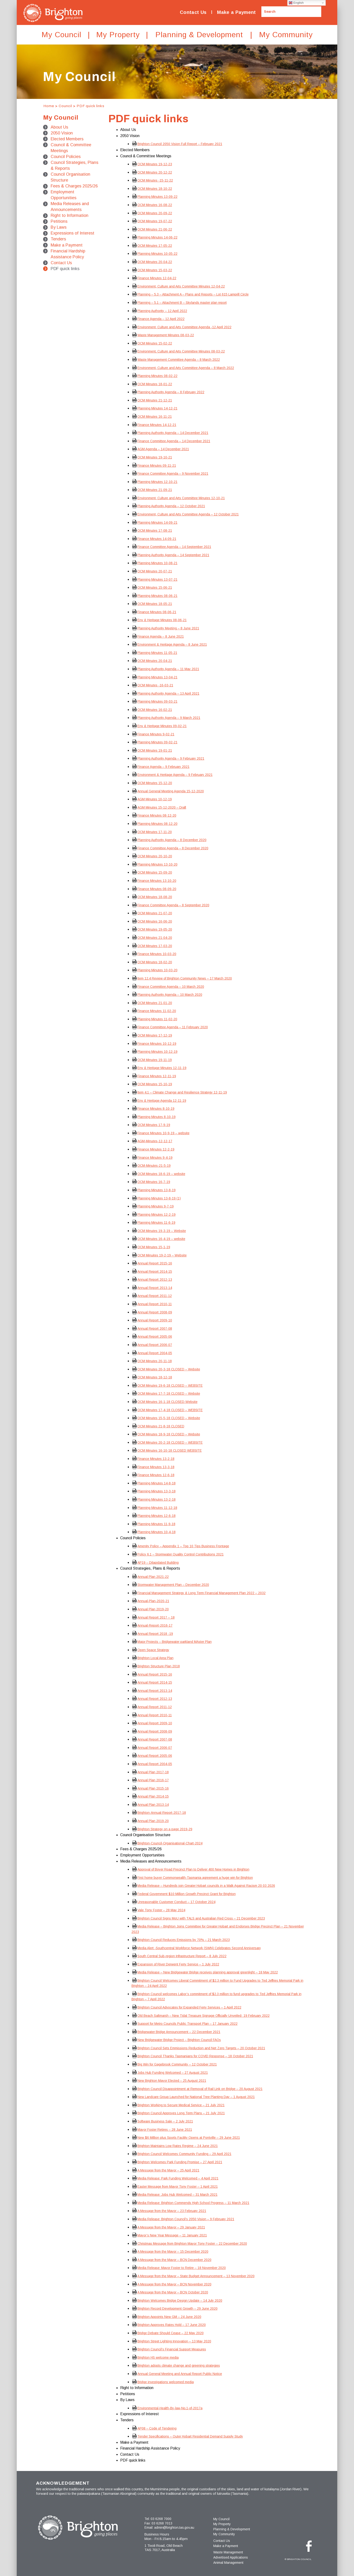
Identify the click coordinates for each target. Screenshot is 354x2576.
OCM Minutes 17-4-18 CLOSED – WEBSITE (170, 1410)
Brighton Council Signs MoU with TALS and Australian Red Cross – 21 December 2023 (201, 1918)
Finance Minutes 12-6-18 (155, 1475)
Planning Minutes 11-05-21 (157, 653)
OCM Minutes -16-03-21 (155, 685)
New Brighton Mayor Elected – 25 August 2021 (171, 2080)
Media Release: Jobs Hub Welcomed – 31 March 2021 (177, 2194)
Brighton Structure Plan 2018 (158, 1666)
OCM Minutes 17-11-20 (154, 832)
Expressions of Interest (72, 233)
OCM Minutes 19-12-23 (154, 164)
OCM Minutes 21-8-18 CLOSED (160, 1426)
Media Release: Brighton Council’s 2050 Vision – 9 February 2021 (185, 2219)
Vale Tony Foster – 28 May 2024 (161, 1910)
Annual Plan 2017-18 (153, 1772)
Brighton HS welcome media (158, 2357)
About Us (59, 127)
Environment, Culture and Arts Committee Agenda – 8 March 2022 (185, 368)
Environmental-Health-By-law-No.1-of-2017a (169, 2408)
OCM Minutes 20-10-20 (154, 856)
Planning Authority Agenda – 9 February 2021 (170, 758)
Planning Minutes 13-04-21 (157, 677)
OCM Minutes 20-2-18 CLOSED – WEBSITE (170, 1442)
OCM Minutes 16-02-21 (154, 710)
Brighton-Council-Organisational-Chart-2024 (169, 1843)
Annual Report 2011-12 (154, 1296)
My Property (222, 2524)
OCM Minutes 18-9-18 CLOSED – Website (168, 1434)
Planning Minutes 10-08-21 (157, 563)
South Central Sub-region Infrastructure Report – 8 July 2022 (181, 1956)
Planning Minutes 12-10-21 (157, 482)
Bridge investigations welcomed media (165, 2382)
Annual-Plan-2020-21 (153, 1601)
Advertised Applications (230, 2557)
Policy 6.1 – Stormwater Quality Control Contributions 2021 (180, 1554)
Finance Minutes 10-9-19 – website (163, 1133)
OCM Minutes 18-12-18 (154, 1377)
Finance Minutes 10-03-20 (156, 954)
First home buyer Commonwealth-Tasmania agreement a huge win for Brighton (195, 1877)
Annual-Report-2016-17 (155, 1625)
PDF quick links (90, 106)
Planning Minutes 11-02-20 (157, 1019)
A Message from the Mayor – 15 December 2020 (172, 2251)
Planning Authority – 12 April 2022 (162, 311)
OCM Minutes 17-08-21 (154, 530)
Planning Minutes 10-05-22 (157, 253)
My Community (224, 2534)
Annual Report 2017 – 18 (156, 1617)
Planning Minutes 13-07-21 (157, 579)
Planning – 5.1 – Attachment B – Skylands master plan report (182, 302)
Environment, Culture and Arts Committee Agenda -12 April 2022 (184, 327)
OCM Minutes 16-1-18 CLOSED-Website (167, 1402)
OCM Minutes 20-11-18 (154, 1361)
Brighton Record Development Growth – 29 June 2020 (177, 2308)
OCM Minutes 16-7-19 (153, 1182)
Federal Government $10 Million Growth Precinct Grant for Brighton (186, 1894)
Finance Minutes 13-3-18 (155, 1467)
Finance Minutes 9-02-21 (155, 734)
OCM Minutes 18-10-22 (154, 188)
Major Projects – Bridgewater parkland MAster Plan (174, 1642)
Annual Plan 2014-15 (153, 1796)
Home (48, 106)
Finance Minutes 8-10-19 (155, 1108)
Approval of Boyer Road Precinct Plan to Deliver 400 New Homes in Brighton (193, 1869)
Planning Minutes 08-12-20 (157, 824)
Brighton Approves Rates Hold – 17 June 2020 (171, 2325)
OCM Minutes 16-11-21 (154, 416)
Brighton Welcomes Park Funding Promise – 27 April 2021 (179, 2162)
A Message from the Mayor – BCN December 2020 (174, 2260)
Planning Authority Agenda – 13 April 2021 (168, 693)
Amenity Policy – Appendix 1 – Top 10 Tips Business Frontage (183, 1546)
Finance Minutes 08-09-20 (156, 889)
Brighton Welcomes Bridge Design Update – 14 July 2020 (179, 2300)
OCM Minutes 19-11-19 (154, 1060)
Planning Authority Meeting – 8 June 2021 (168, 628)
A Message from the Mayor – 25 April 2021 (168, 2170)
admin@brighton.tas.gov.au (174, 2527)
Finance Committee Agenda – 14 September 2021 (174, 547)
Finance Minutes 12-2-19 (155, 1149)
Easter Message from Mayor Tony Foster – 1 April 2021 (177, 2186)
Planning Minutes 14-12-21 (157, 408)
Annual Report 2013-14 (154, 1288)
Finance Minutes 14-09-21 (156, 539)
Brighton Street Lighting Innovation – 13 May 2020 (174, 2341)
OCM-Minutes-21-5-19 (154, 1165)
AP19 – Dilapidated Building (158, 1562)
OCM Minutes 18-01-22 (154, 384)
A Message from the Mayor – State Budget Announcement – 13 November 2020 (196, 2276)
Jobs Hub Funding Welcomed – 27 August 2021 (172, 2072)
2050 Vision (62, 133)
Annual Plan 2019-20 (153, 1609)
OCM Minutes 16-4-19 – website (161, 1239)
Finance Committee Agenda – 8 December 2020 (172, 848)
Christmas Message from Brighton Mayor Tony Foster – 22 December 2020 (192, 2243)
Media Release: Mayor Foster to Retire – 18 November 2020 (181, 2268)
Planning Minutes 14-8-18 (156, 1483)
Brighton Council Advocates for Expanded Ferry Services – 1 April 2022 (189, 2007)
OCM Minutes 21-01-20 (154, 1003)
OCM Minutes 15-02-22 (154, 343)
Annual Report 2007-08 (154, 1328)
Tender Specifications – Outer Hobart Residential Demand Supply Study (190, 2436)
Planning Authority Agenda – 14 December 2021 (172, 433)
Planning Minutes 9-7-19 (155, 1206)
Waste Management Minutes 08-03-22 (165, 335)
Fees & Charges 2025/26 (74, 186)
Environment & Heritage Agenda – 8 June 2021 (172, 644)
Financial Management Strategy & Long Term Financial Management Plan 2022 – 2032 (201, 1593)
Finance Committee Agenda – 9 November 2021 (172, 473)
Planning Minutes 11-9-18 (156, 1524)
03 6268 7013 (162, 2523)
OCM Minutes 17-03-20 (154, 946)
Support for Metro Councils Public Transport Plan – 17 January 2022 (187, 2023)
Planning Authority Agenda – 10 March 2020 (169, 994)
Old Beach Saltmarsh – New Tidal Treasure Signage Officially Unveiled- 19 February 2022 (203, 2015)
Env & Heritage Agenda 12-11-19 (161, 1100)
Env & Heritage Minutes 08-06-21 (162, 620)
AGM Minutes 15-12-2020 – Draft (161, 807)
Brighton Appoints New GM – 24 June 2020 (169, 2317)
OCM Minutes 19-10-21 (154, 457)
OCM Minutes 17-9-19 (153, 1125)
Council (65, 106)
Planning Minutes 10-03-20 (157, 970)
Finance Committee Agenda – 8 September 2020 (173, 905)
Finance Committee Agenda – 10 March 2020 (170, 986)
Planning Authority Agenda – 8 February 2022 (170, 392)
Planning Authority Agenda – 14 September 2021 (173, 555)
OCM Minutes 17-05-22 (154, 245)
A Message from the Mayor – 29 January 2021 (171, 2227)
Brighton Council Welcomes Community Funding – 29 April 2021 (184, 2154)
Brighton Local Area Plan (155, 1658)
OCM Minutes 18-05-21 (154, 604)
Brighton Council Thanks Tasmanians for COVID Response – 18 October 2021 (195, 2056)
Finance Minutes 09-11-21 (156, 465)
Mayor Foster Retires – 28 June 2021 (164, 2129)
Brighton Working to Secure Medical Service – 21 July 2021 (181, 2105)
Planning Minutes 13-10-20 (157, 864)
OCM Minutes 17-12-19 (154, 1035)
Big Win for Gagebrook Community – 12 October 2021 (177, 2064)
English (296, 3)
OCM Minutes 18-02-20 (154, 962)
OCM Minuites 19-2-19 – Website (162, 1255)
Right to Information (69, 215)
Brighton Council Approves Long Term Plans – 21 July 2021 (181, 2113)
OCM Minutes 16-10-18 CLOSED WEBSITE (169, 1450)
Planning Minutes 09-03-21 (157, 701)
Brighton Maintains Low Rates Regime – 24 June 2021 (177, 2146)
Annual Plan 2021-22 (153, 1577)
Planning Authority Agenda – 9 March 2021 (168, 718)
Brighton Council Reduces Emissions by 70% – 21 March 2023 (183, 1940)
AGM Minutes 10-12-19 (154, 799)
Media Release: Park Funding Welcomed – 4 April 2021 (177, 2178)
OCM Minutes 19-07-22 (154, 221)
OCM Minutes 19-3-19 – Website (161, 1231)
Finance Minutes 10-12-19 (156, 1043)
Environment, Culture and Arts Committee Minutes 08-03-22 (181, 351)
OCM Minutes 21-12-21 (154, 400)
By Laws (58, 227)
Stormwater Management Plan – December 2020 (173, 1585)
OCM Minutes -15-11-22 (155, 180)
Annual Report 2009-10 (154, 1320)
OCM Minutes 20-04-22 (154, 262)
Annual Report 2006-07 (154, 1345)
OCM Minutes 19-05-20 (154, 929)
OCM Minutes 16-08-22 (154, 205)
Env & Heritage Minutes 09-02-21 (162, 726)
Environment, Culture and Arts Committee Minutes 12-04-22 (181, 286)
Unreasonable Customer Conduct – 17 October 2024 (176, 1902)
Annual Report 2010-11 (154, 1304)
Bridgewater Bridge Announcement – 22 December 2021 (178, 2032)
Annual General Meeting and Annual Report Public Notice (179, 2374)
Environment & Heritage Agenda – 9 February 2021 (175, 775)
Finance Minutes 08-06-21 (156, 612)
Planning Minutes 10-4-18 (156, 1532)
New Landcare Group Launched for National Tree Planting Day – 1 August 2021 (196, 2097)
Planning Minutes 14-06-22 (157, 237)
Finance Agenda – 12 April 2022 (161, 319)
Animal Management (228, 2562)
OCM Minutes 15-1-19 (153, 1247)
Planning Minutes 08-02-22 (157, 376)
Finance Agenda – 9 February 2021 (163, 767)
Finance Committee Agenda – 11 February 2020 (172, 1027)
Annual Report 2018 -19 (155, 1634)
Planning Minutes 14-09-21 (157, 522)
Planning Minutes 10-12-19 (157, 1051)
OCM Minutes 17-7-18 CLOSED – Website (168, 1393)
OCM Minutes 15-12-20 (154, 783)
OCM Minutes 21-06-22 (154, 229)
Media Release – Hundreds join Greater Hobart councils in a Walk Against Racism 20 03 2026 (206, 1885)
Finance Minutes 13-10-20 (156, 881)
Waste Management (228, 2552)
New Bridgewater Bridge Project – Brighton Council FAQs (179, 2040)
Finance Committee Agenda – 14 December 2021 (173, 441)
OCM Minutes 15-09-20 (154, 872)
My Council (221, 2519)
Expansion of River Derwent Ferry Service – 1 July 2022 (178, 1964)
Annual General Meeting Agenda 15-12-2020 (170, 791)
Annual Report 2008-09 (154, 1312)
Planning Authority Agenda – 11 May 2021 (168, 669)
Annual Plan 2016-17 (153, 1780)
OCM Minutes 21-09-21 (154, 490)
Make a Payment (236, 12)
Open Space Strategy (153, 1650)
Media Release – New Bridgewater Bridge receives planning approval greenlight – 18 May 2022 (207, 1972)
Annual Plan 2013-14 (153, 1804)
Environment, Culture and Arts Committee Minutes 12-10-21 (181, 498)
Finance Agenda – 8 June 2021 (160, 636)
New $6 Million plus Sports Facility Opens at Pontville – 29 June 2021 (188, 2137)
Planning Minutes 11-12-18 (157, 1508)
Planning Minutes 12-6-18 (156, 1516)
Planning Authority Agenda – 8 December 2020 (171, 840)
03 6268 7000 (161, 2519)
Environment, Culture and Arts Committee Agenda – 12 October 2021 (188, 514)
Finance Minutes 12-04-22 (156, 278)
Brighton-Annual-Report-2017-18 (161, 1813)
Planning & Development (231, 2529)
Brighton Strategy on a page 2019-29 (164, 1829)
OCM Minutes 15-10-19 (154, 1084)
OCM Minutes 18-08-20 (154, 897)
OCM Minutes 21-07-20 (154, 913)
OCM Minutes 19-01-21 (154, 750)
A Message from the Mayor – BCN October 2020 (172, 2292)
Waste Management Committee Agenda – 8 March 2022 (178, 359)
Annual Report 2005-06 (154, 1336)
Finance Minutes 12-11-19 (156, 1076)
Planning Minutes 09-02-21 (157, 742)
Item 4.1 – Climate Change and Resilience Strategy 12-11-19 (182, 1092)
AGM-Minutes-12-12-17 (154, 1141)
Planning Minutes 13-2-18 (156, 1499)
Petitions (59, 221)
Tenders (58, 239)
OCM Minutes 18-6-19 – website (161, 1174)
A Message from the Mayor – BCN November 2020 (174, 2284)
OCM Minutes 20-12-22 (154, 172)
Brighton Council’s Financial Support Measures (171, 2349)
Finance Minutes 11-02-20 (156, 1011)
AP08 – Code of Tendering (157, 2428)
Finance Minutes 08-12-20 (156, 815)
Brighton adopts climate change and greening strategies (178, 2365)
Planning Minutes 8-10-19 (156, 1117)
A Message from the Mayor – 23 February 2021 (171, 2211)
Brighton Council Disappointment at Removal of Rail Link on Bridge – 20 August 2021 (200, 2089)
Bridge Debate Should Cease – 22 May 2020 (170, 2333)
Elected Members (67, 139)
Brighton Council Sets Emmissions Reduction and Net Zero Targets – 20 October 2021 (201, 2048)
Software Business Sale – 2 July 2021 (165, 2121)
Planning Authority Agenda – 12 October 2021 (171, 506)
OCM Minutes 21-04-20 (154, 938)
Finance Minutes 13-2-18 (155, 1459)
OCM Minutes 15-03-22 (154, 270)
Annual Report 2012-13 (154, 1279)
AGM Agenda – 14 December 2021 (163, 449)
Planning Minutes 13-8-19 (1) (159, 1198)
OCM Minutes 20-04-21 (154, 661)
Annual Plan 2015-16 (153, 1788)
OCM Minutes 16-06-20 (154, 921)
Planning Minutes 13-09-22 (157, 196)
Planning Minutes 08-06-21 (157, 596)
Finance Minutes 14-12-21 (156, 425)
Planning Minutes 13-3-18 (156, 1491)
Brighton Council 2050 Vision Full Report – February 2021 (179, 144)
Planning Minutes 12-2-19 (156, 1214)
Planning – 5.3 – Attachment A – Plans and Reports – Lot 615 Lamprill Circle (193, 294)
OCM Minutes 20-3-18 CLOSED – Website (168, 1369)
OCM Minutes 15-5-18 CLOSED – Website (168, 1418)
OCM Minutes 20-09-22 (154, 213)
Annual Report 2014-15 (154, 1271)
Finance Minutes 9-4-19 (155, 1157)
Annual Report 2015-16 (154, 1263)
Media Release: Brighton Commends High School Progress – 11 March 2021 (193, 2203)
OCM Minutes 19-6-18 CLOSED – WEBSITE (170, 1385)
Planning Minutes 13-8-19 (156, 1190)
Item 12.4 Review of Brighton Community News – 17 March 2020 (184, 978)
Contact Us (193, 12)
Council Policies (66, 156)
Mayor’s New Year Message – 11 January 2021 (172, 2235)
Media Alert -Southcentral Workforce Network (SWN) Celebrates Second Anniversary (199, 1948)
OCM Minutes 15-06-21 (154, 587)
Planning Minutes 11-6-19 (156, 1222)
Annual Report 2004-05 (154, 1353)
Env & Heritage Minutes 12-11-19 (161, 1068)
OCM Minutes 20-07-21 (154, 571)
